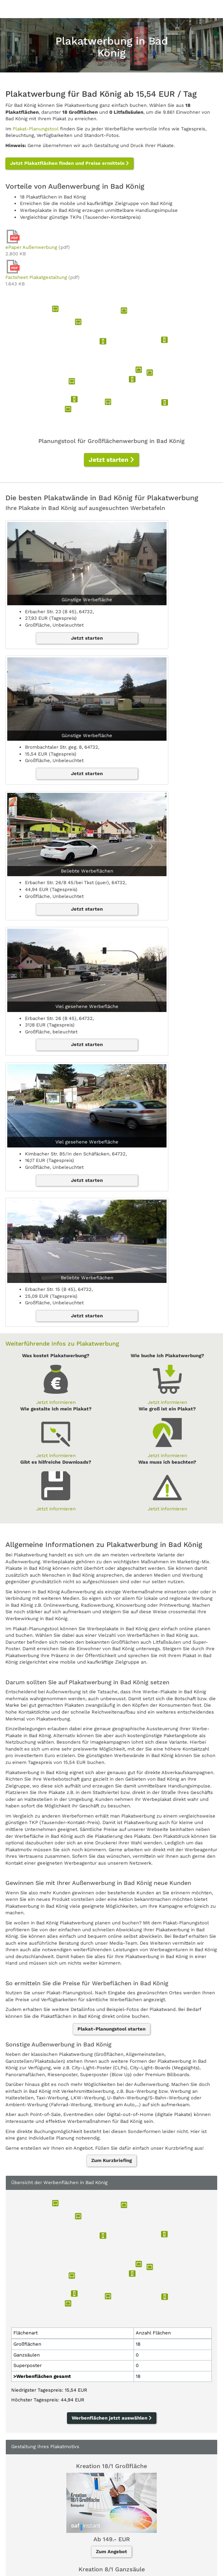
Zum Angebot (111, 2551)
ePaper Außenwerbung (31, 247)
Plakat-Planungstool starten (111, 2029)
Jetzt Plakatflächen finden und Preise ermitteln (69, 163)
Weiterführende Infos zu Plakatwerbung (62, 1343)
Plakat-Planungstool (36, 128)
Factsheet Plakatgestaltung (36, 277)
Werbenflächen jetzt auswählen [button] (112, 2418)
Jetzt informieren (56, 1402)
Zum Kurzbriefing (111, 2160)
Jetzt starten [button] (111, 459)
